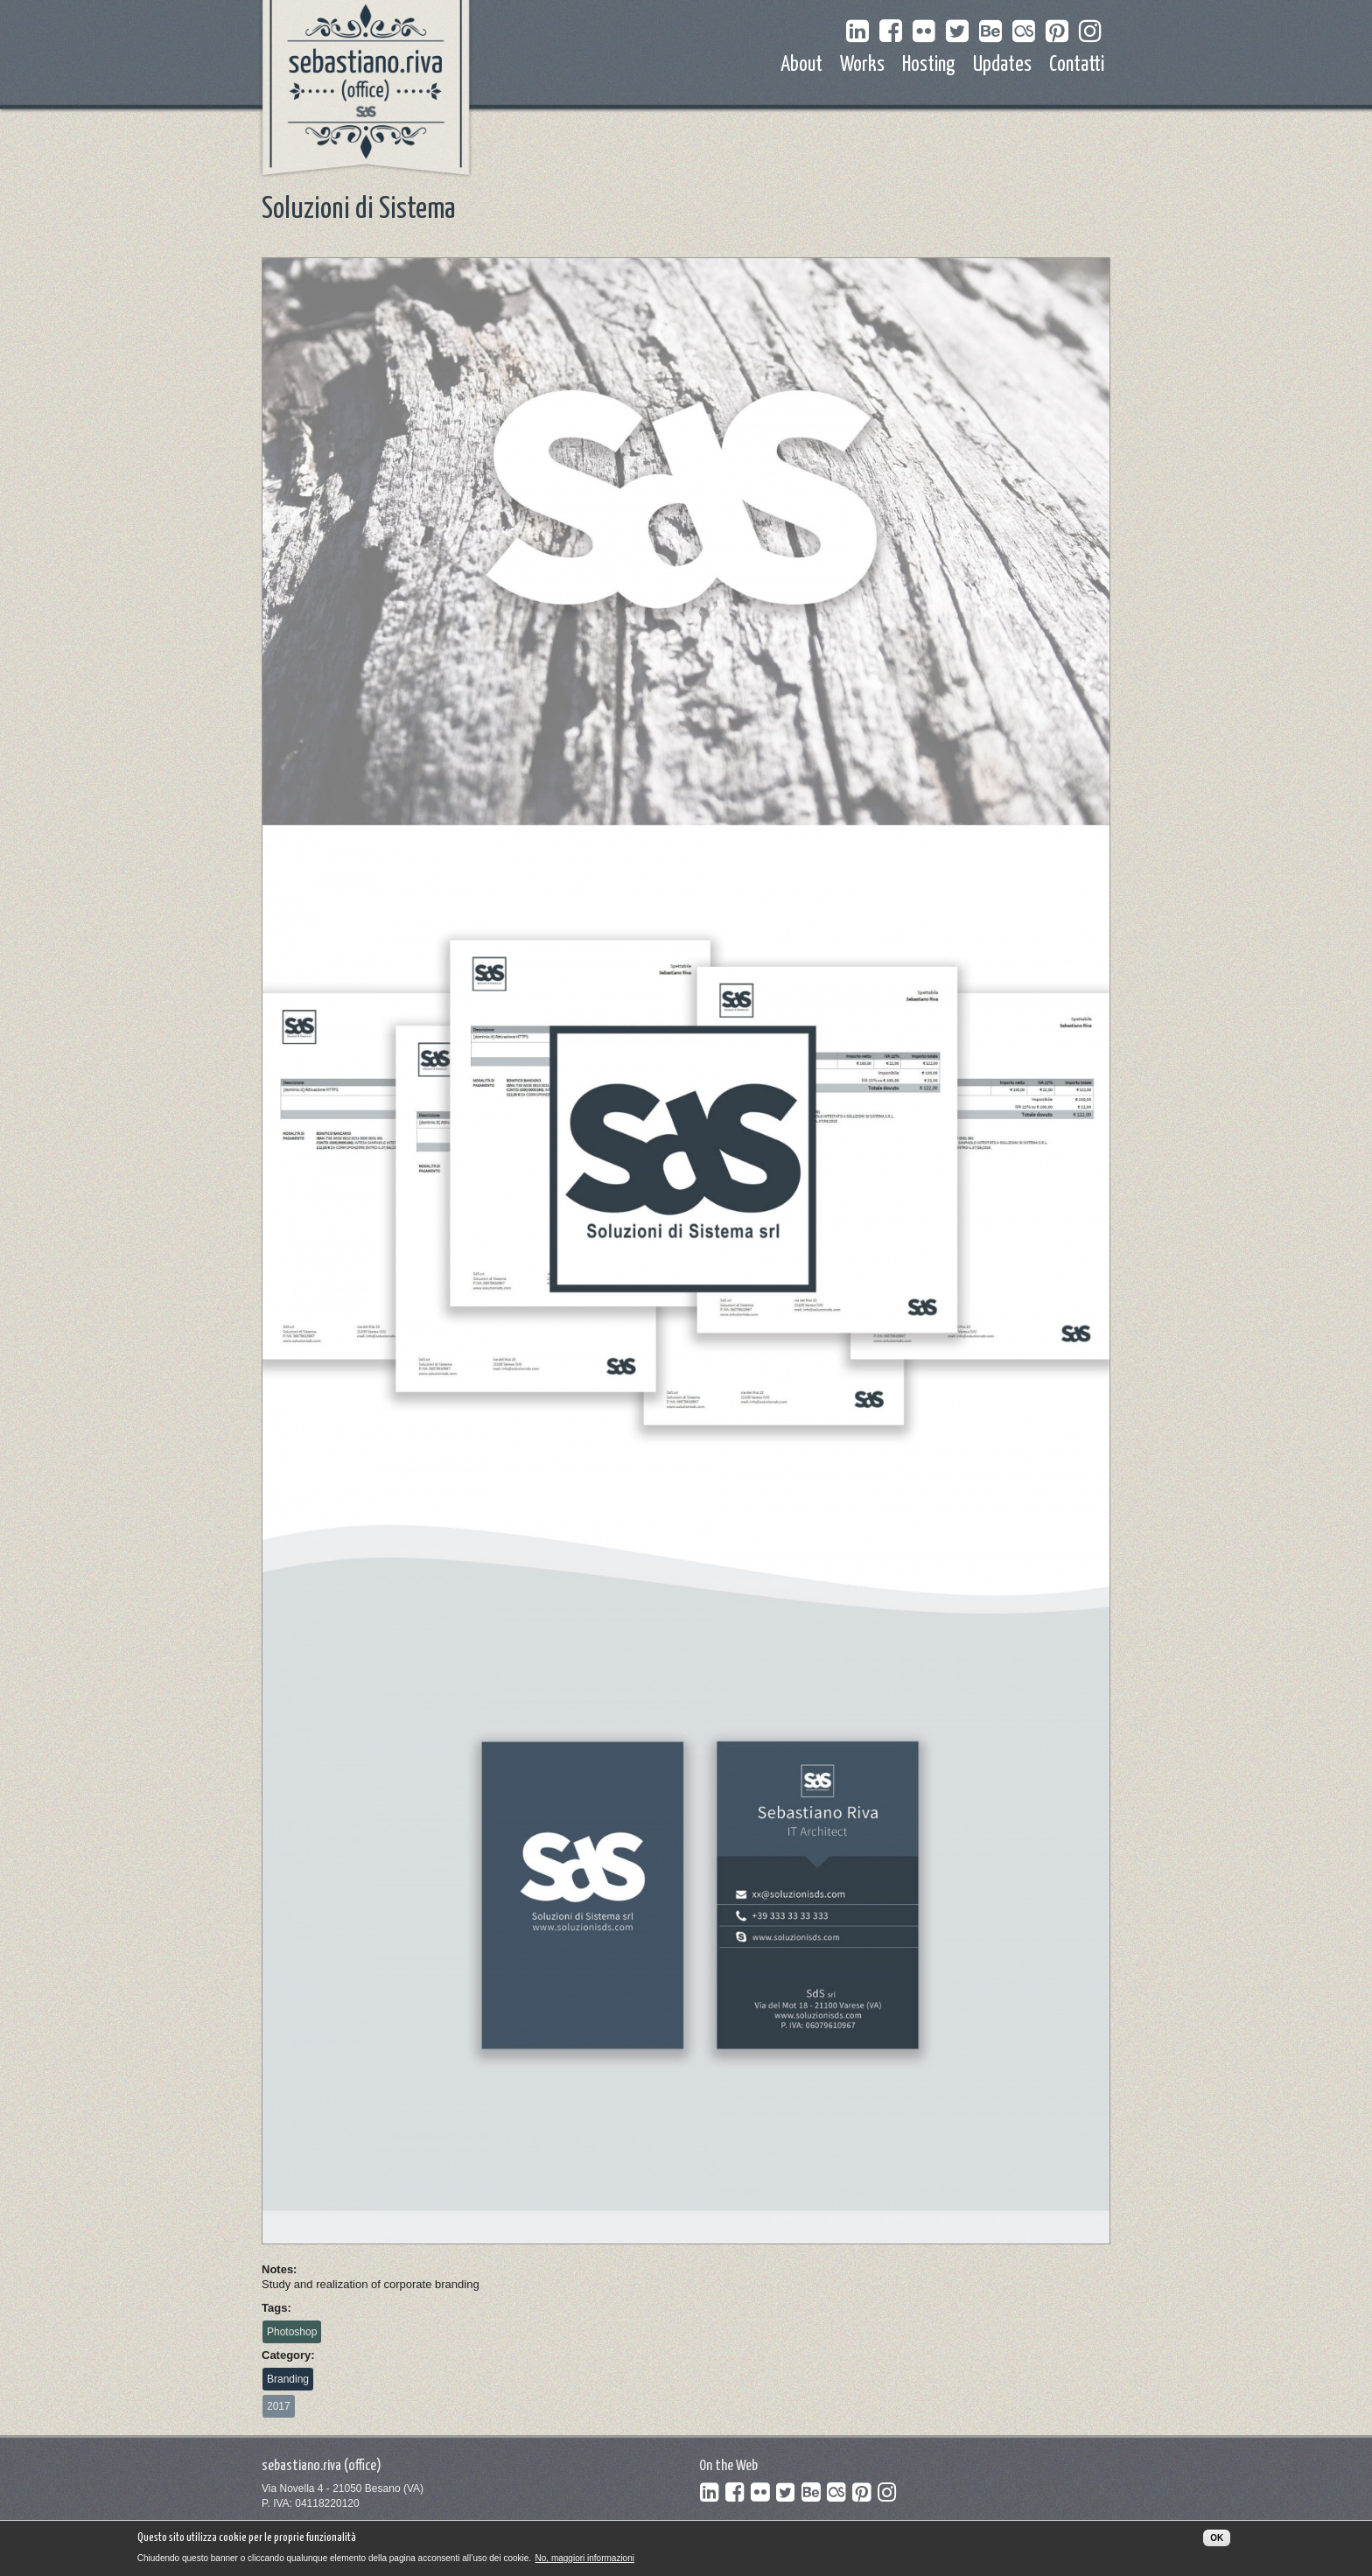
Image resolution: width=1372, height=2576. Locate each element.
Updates (1002, 65)
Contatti (1076, 65)
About (801, 65)
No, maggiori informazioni (585, 2564)
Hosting (929, 65)
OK (1216, 2543)
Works (862, 65)
